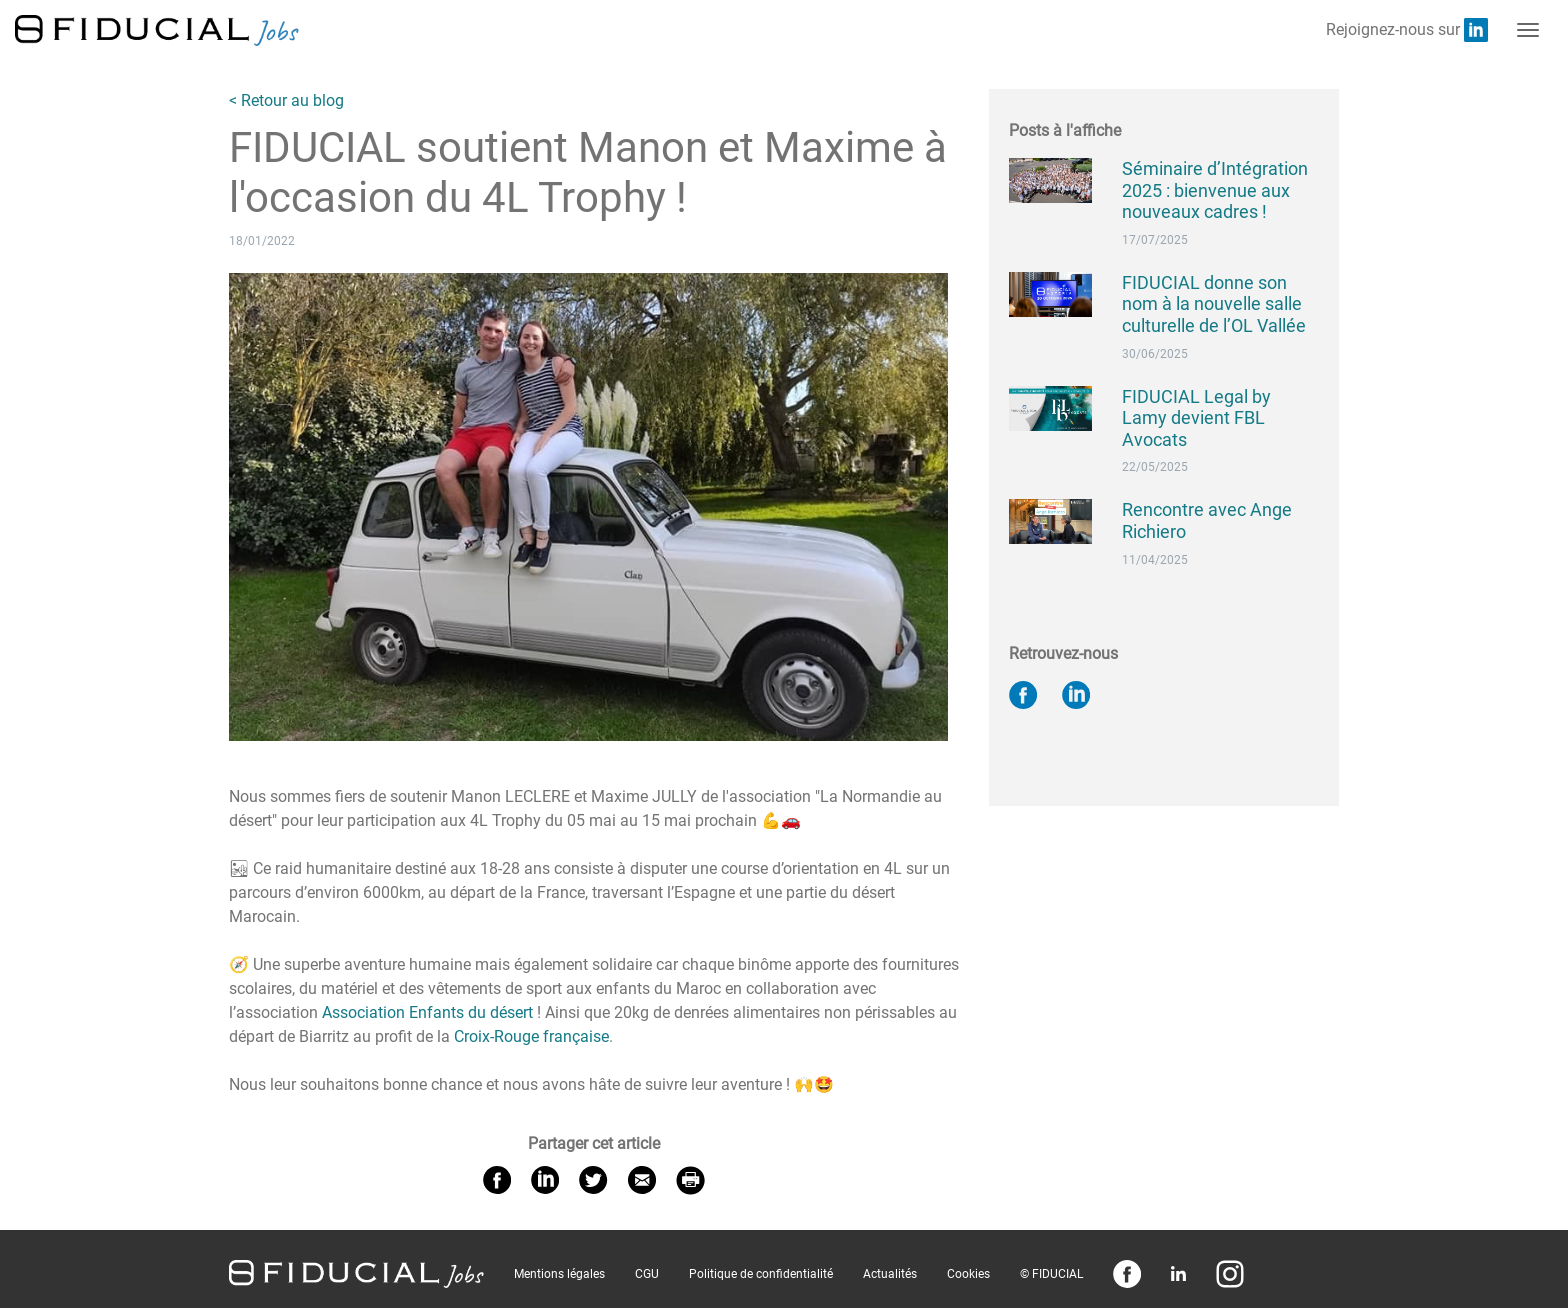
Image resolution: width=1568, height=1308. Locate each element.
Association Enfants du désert (427, 1012)
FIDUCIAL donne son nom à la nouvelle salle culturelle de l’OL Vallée (1214, 304)
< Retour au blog (286, 100)
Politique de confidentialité (761, 1274)
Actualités (890, 1274)
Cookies (968, 1274)
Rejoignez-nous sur (1407, 30)
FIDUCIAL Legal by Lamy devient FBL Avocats (1196, 418)
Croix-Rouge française (531, 1036)
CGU (647, 1274)
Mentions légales (559, 1274)
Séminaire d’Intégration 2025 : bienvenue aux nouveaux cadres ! (1215, 190)
